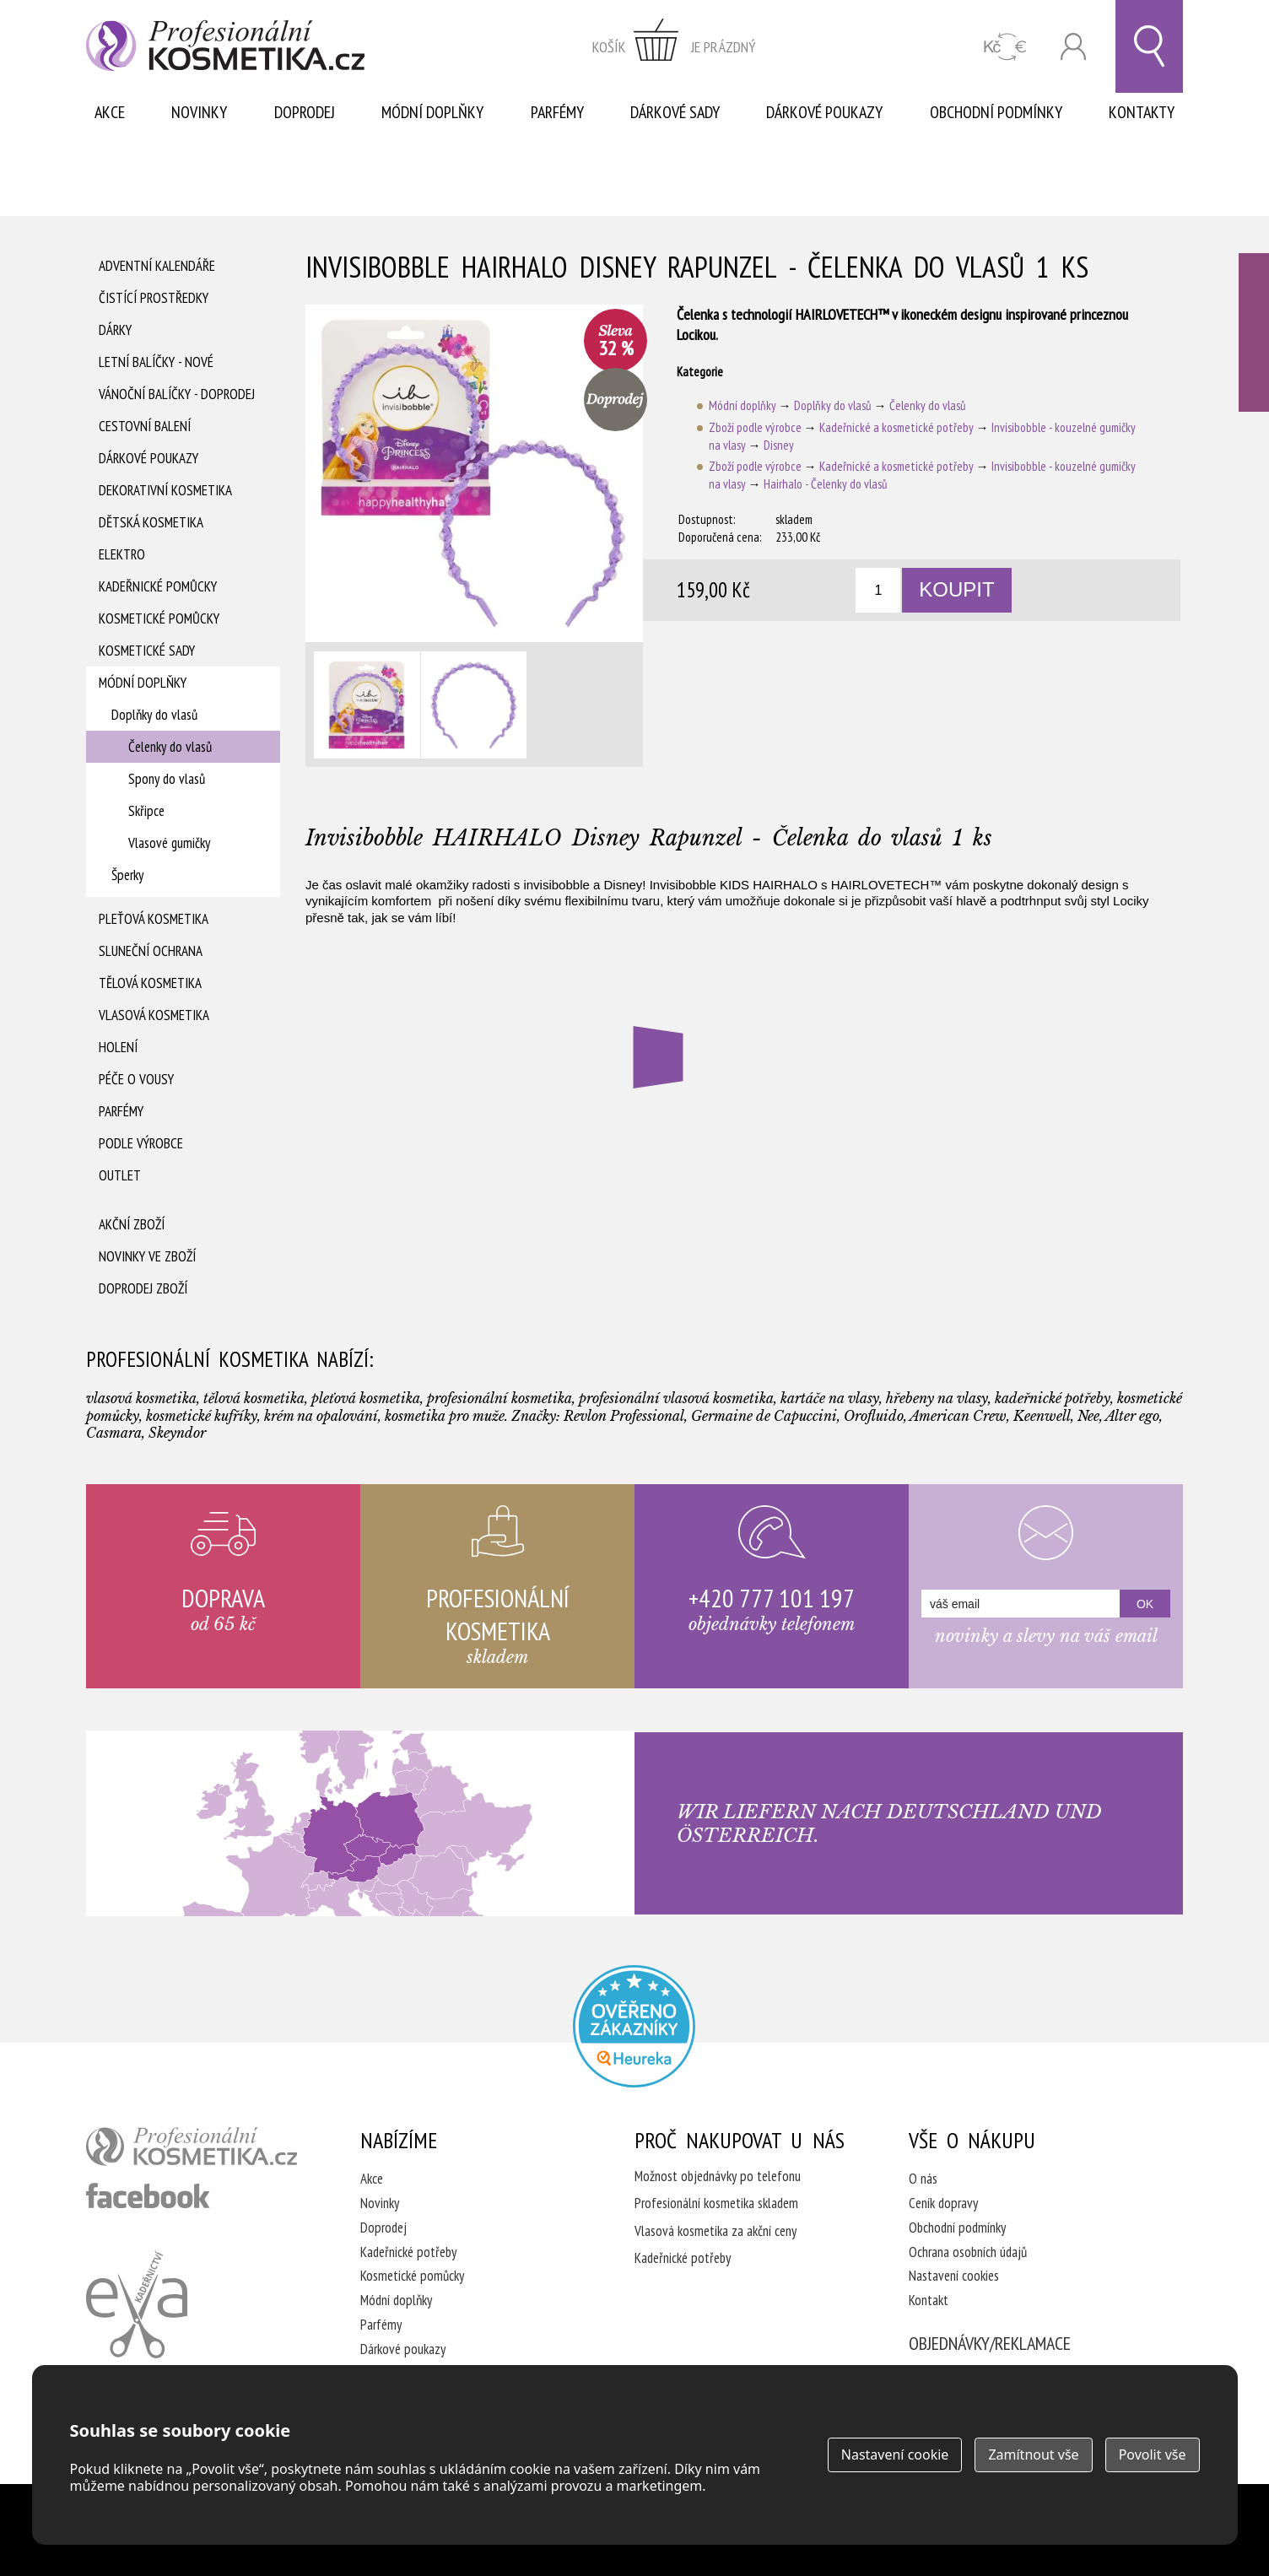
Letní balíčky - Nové (156, 362)
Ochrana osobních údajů (968, 2252)
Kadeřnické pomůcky (158, 586)
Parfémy (557, 112)
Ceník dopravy (943, 2203)
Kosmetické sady (147, 650)
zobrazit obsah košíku (674, 46)
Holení (118, 1047)
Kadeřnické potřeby (408, 2252)
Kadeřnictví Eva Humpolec (136, 2304)
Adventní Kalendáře (157, 266)
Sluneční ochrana (150, 951)
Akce (109, 112)
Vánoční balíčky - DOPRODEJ (177, 394)
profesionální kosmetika (191, 2146)
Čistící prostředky (153, 298)
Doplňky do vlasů (154, 714)
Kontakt (928, 2300)
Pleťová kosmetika (153, 919)
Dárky (115, 330)
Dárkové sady (675, 112)
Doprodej (304, 112)
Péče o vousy (136, 1079)
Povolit (1152, 2454)
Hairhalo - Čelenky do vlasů (826, 484)
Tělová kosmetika (150, 983)
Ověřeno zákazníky (1254, 332)
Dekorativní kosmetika (165, 490)
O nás (923, 2178)
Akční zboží (132, 1224)
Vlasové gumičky (169, 843)
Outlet (120, 1175)
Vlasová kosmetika (154, 1015)
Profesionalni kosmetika (634, 2026)
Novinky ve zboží (147, 1256)
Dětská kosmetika (151, 522)
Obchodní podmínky (996, 112)
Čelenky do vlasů (170, 746)
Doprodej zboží (143, 1288)
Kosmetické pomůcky (159, 618)
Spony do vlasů (166, 779)
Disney (779, 445)
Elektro (122, 554)
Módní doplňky (432, 112)
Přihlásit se (1073, 47)
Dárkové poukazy (824, 112)
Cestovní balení (145, 426)
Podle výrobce (141, 1143)
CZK (1005, 47)
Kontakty (1141, 112)
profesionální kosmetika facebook (148, 2195)
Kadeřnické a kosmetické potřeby (896, 427)
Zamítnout (1033, 2454)
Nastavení (895, 2454)
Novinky (199, 112)
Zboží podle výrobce (755, 427)
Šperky (127, 875)
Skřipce (146, 811)
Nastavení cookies (954, 2275)
